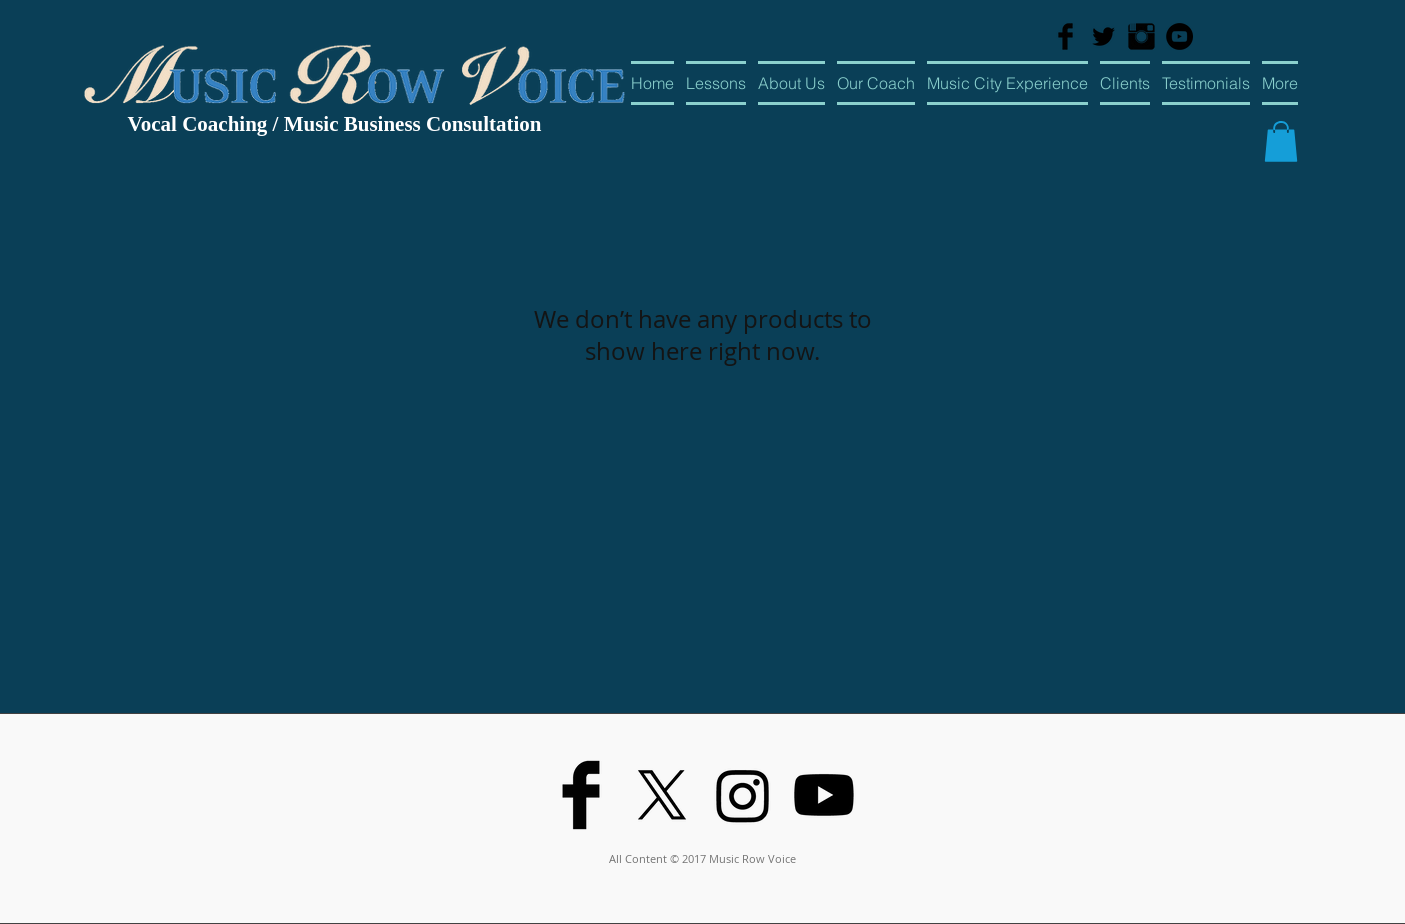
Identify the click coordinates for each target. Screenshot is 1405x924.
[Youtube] (824, 795)
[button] (1281, 141)
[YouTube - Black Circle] (1179, 36)
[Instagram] (743, 795)
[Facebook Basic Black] (1065, 36)
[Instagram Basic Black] (1141, 36)
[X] (662, 795)
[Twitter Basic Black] (1103, 36)
